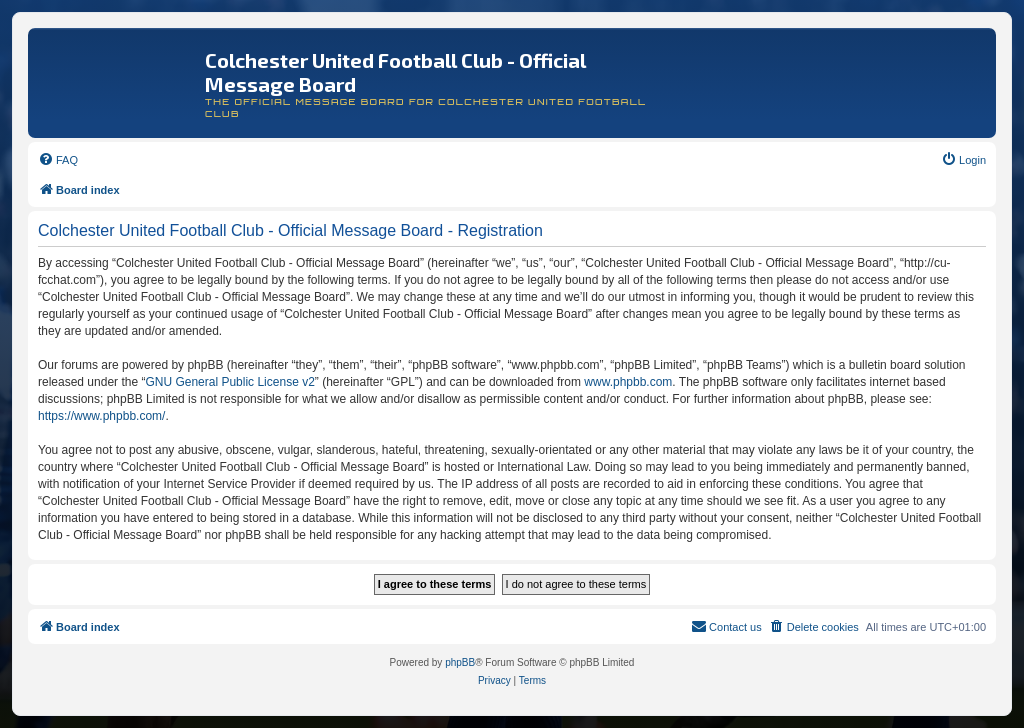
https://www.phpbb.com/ (101, 416)
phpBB (460, 662)
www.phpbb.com (628, 382)
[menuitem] (58, 160)
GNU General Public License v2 (229, 382)
